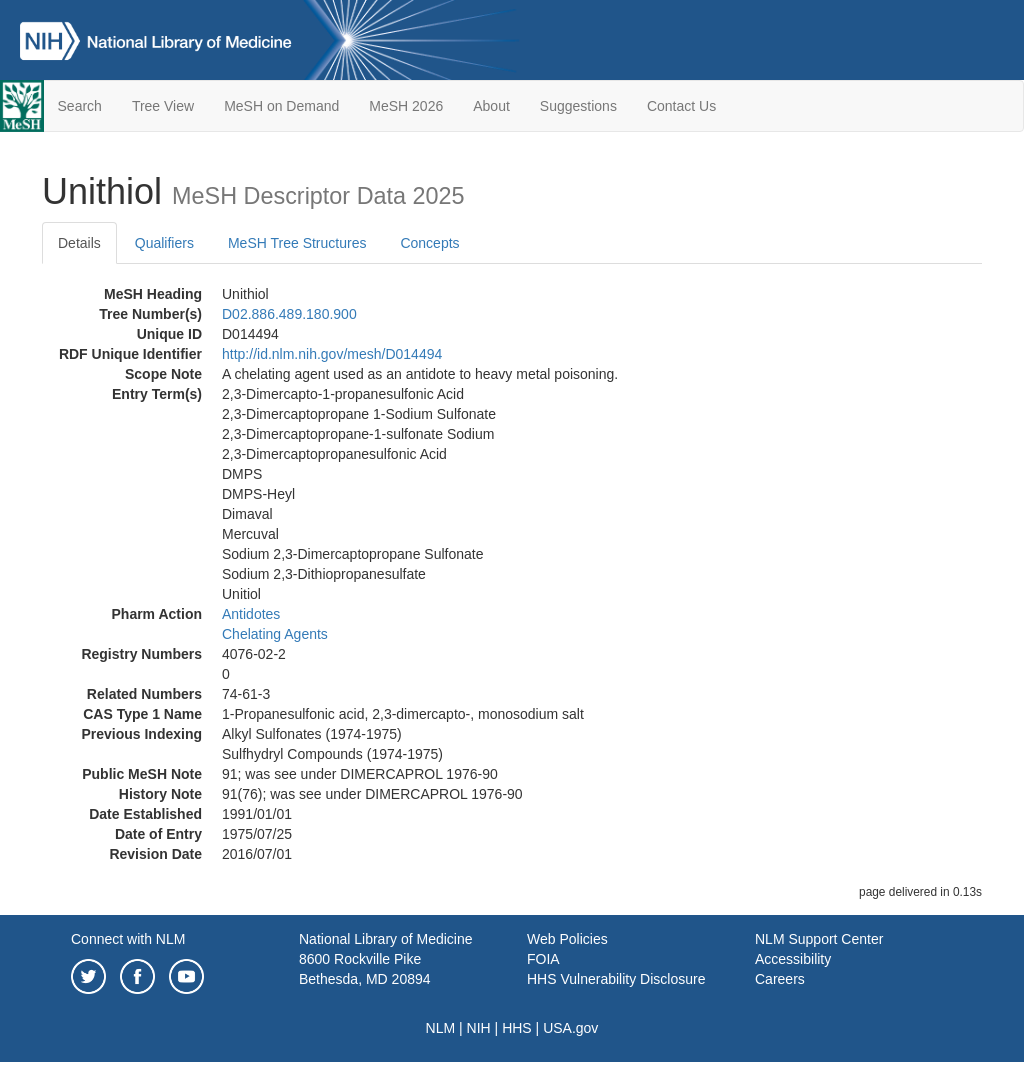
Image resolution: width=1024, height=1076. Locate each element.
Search (80, 106)
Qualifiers (164, 243)
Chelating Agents (275, 634)
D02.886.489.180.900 (289, 314)
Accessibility (793, 959)
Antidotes (251, 614)
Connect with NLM (128, 939)
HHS (517, 1028)
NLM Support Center (819, 939)
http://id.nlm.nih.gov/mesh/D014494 (332, 354)
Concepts (429, 243)
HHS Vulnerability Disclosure (616, 979)
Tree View (163, 106)
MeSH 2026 (406, 106)
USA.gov (570, 1028)
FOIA (543, 959)
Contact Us (681, 106)
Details (79, 243)
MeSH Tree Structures (297, 243)
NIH (479, 1028)
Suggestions (578, 106)
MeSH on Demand (281, 106)
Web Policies (567, 939)
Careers (780, 979)
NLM (441, 1028)
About (491, 106)
